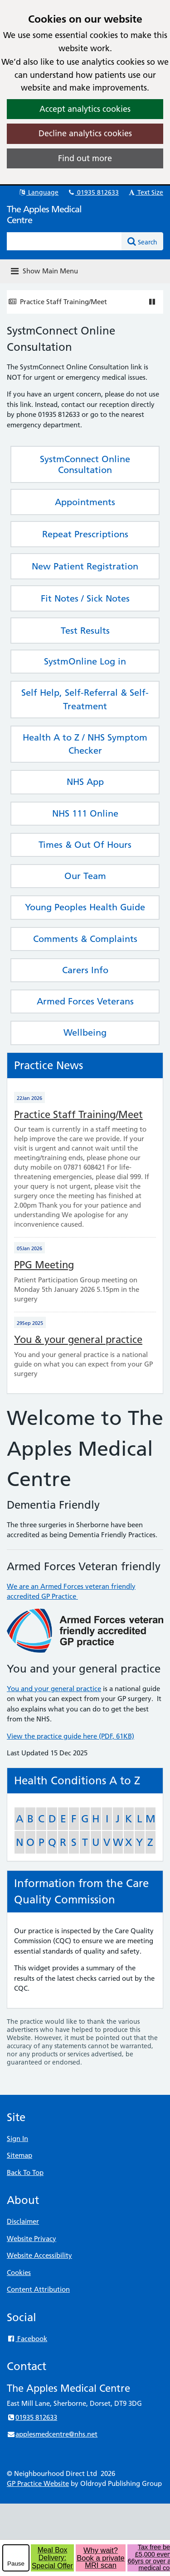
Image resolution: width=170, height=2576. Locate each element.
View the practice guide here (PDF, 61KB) (70, 1736)
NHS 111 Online (85, 813)
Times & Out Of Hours (85, 844)
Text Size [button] (145, 192)
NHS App (85, 781)
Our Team (85, 875)
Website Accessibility (39, 2255)
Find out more (85, 158)
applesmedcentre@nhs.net (52, 2434)
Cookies (19, 2272)
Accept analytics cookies (85, 109)
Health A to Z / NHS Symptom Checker (85, 744)
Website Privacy (31, 2238)
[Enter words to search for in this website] (64, 241)
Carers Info (85, 970)
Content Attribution (38, 2289)
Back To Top (25, 2172)
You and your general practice (54, 1688)
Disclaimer (23, 2221)
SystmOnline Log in (85, 661)
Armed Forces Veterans (85, 1001)
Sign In (17, 2138)
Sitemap (19, 2155)
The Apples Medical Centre (44, 214)
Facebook (27, 2338)
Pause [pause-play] (15, 2563)
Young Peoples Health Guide (85, 907)
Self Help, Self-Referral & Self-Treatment (85, 699)
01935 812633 (93, 192)
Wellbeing (85, 1032)
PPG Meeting (44, 1265)
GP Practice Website (38, 2483)
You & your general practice (78, 1339)
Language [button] (38, 192)
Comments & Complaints (85, 938)
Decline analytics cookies (85, 133)
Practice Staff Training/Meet (63, 301)
